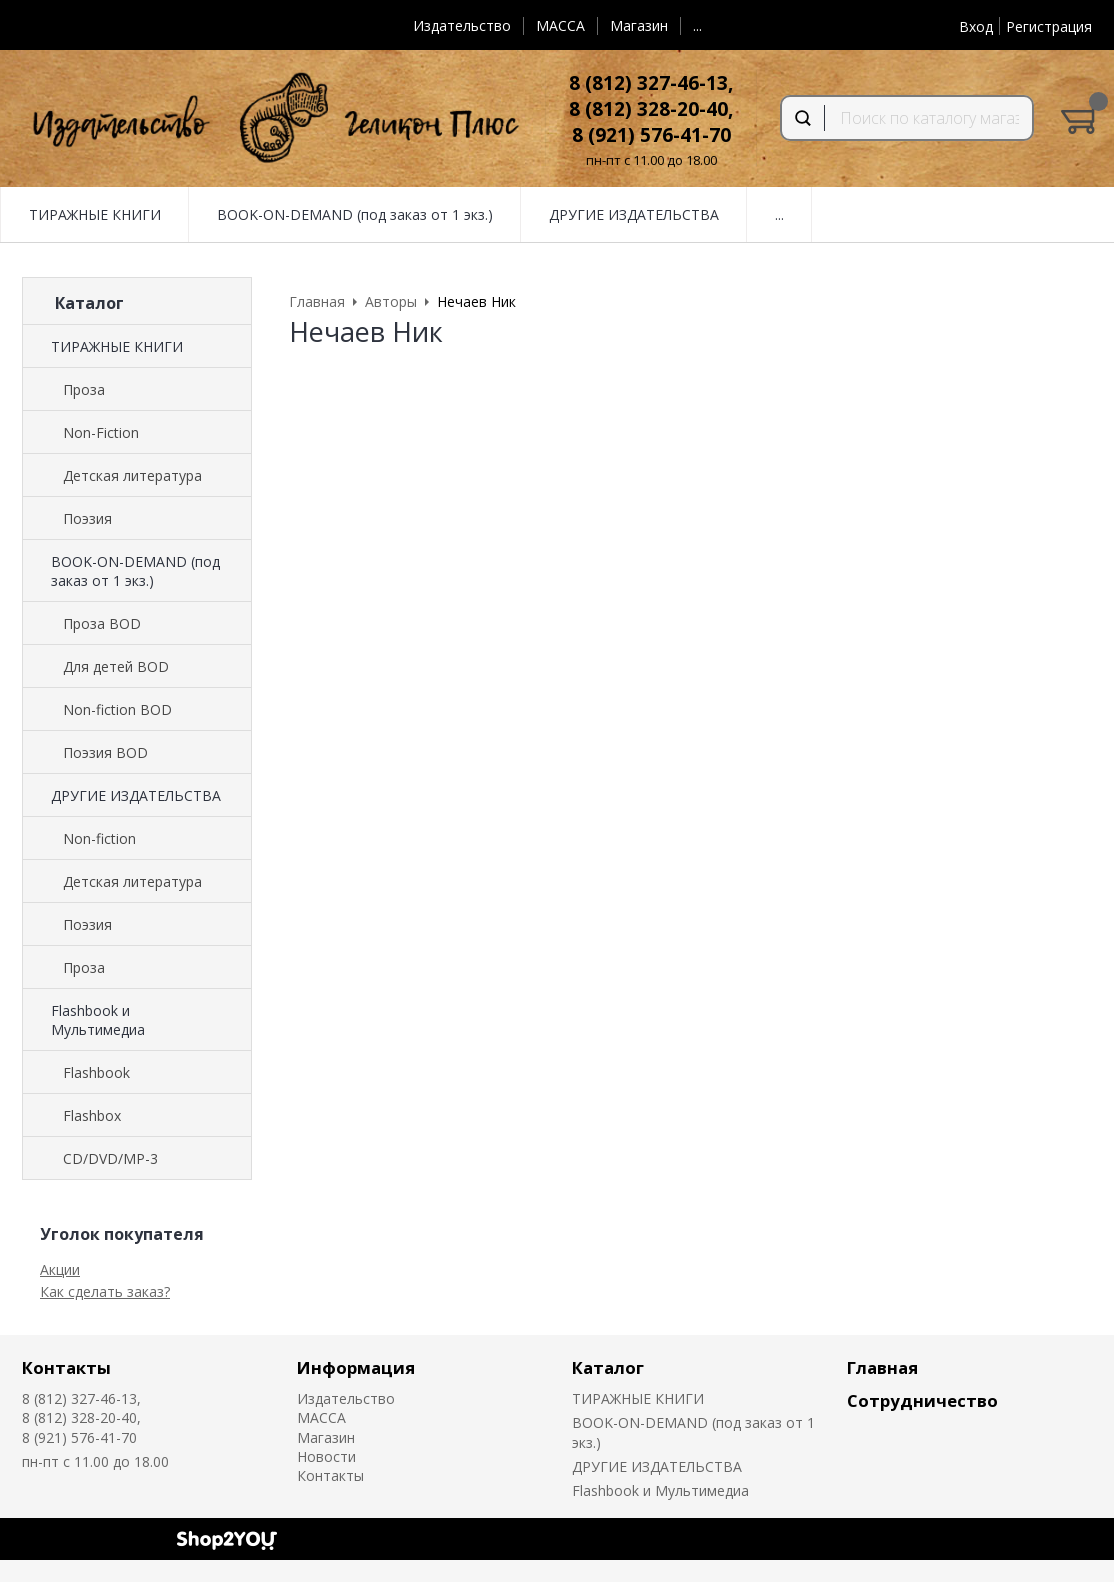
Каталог (608, 1367)
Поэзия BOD (105, 752)
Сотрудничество (922, 1400)
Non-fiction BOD (117, 709)
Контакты (66, 1367)
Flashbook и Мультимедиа (98, 1020)
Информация (356, 1367)
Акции (60, 1269)
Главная (882, 1367)
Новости (326, 1456)
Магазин (639, 25)
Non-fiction (99, 838)
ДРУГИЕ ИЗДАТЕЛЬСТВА (136, 795)
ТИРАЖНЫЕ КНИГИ (117, 346)
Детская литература (132, 475)
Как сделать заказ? (105, 1291)
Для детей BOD (116, 666)
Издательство (462, 25)
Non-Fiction (101, 432)
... (697, 25)
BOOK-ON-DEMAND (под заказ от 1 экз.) (135, 571)
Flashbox (92, 1115)
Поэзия (87, 518)
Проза (84, 389)
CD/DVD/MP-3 (110, 1158)
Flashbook (96, 1072)
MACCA (560, 25)
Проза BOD (102, 623)
